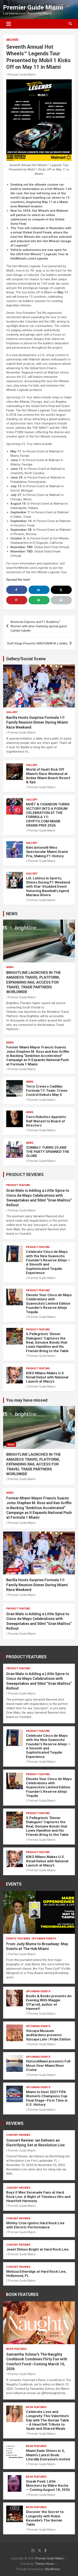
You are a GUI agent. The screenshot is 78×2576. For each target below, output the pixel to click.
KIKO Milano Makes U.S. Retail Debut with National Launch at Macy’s (47, 1377)
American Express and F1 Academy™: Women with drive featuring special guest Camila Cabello (38, 626)
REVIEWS (15, 2123)
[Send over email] (39, 600)
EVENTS (14, 1884)
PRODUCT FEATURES (26, 1656)
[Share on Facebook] (16, 590)
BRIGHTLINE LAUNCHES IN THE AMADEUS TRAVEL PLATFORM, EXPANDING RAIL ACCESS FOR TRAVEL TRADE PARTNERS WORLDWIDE (33, 982)
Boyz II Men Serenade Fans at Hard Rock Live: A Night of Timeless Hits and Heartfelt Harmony (38, 2196)
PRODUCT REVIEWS (25, 1174)
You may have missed (26, 1400)
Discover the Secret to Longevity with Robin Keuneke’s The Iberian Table (45, 2518)
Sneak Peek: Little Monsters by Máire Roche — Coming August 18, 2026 (48, 2485)
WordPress (52, 2569)
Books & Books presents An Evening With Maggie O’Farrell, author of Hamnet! (49, 2002)
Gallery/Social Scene (26, 658)
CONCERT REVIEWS (18, 2135)
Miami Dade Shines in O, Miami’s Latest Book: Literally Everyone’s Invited (48, 2455)
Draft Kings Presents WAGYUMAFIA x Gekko (37, 643)
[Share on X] (61, 590)
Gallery (12, 712)
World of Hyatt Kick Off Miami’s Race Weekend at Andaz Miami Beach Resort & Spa (48, 775)
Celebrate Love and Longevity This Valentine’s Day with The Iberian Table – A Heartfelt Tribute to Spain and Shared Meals (47, 2420)
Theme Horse (44, 2564)
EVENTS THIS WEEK (18, 1938)
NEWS (12, 913)
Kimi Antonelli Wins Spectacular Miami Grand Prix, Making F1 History (47, 851)
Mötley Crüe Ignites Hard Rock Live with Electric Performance (35, 2225)
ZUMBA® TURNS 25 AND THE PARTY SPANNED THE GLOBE (47, 1151)
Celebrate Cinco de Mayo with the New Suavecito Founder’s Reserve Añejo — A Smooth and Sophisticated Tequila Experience (48, 1262)
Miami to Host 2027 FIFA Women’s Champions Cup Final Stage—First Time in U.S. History (47, 2098)
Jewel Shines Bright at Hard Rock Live (37, 2249)
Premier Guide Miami (33, 7)
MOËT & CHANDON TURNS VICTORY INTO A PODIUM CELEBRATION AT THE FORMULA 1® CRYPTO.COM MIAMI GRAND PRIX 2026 (48, 814)
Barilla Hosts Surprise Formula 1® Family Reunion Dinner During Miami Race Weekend (37, 722)
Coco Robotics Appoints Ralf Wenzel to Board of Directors (46, 1121)
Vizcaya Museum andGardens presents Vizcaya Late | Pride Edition (48, 2035)
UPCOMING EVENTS (44, 1938)
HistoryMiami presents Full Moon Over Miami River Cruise (48, 2065)
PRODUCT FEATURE (18, 1185)
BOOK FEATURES (22, 2294)
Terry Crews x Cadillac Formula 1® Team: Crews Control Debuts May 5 (46, 1090)
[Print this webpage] (61, 600)
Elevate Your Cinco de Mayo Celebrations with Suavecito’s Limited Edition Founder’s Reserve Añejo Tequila (49, 1303)
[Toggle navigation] (8, 24)
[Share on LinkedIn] (39, 590)
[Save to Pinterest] (16, 600)
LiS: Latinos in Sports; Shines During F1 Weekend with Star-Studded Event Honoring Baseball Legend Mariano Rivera (48, 886)
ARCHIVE (12, 39)
